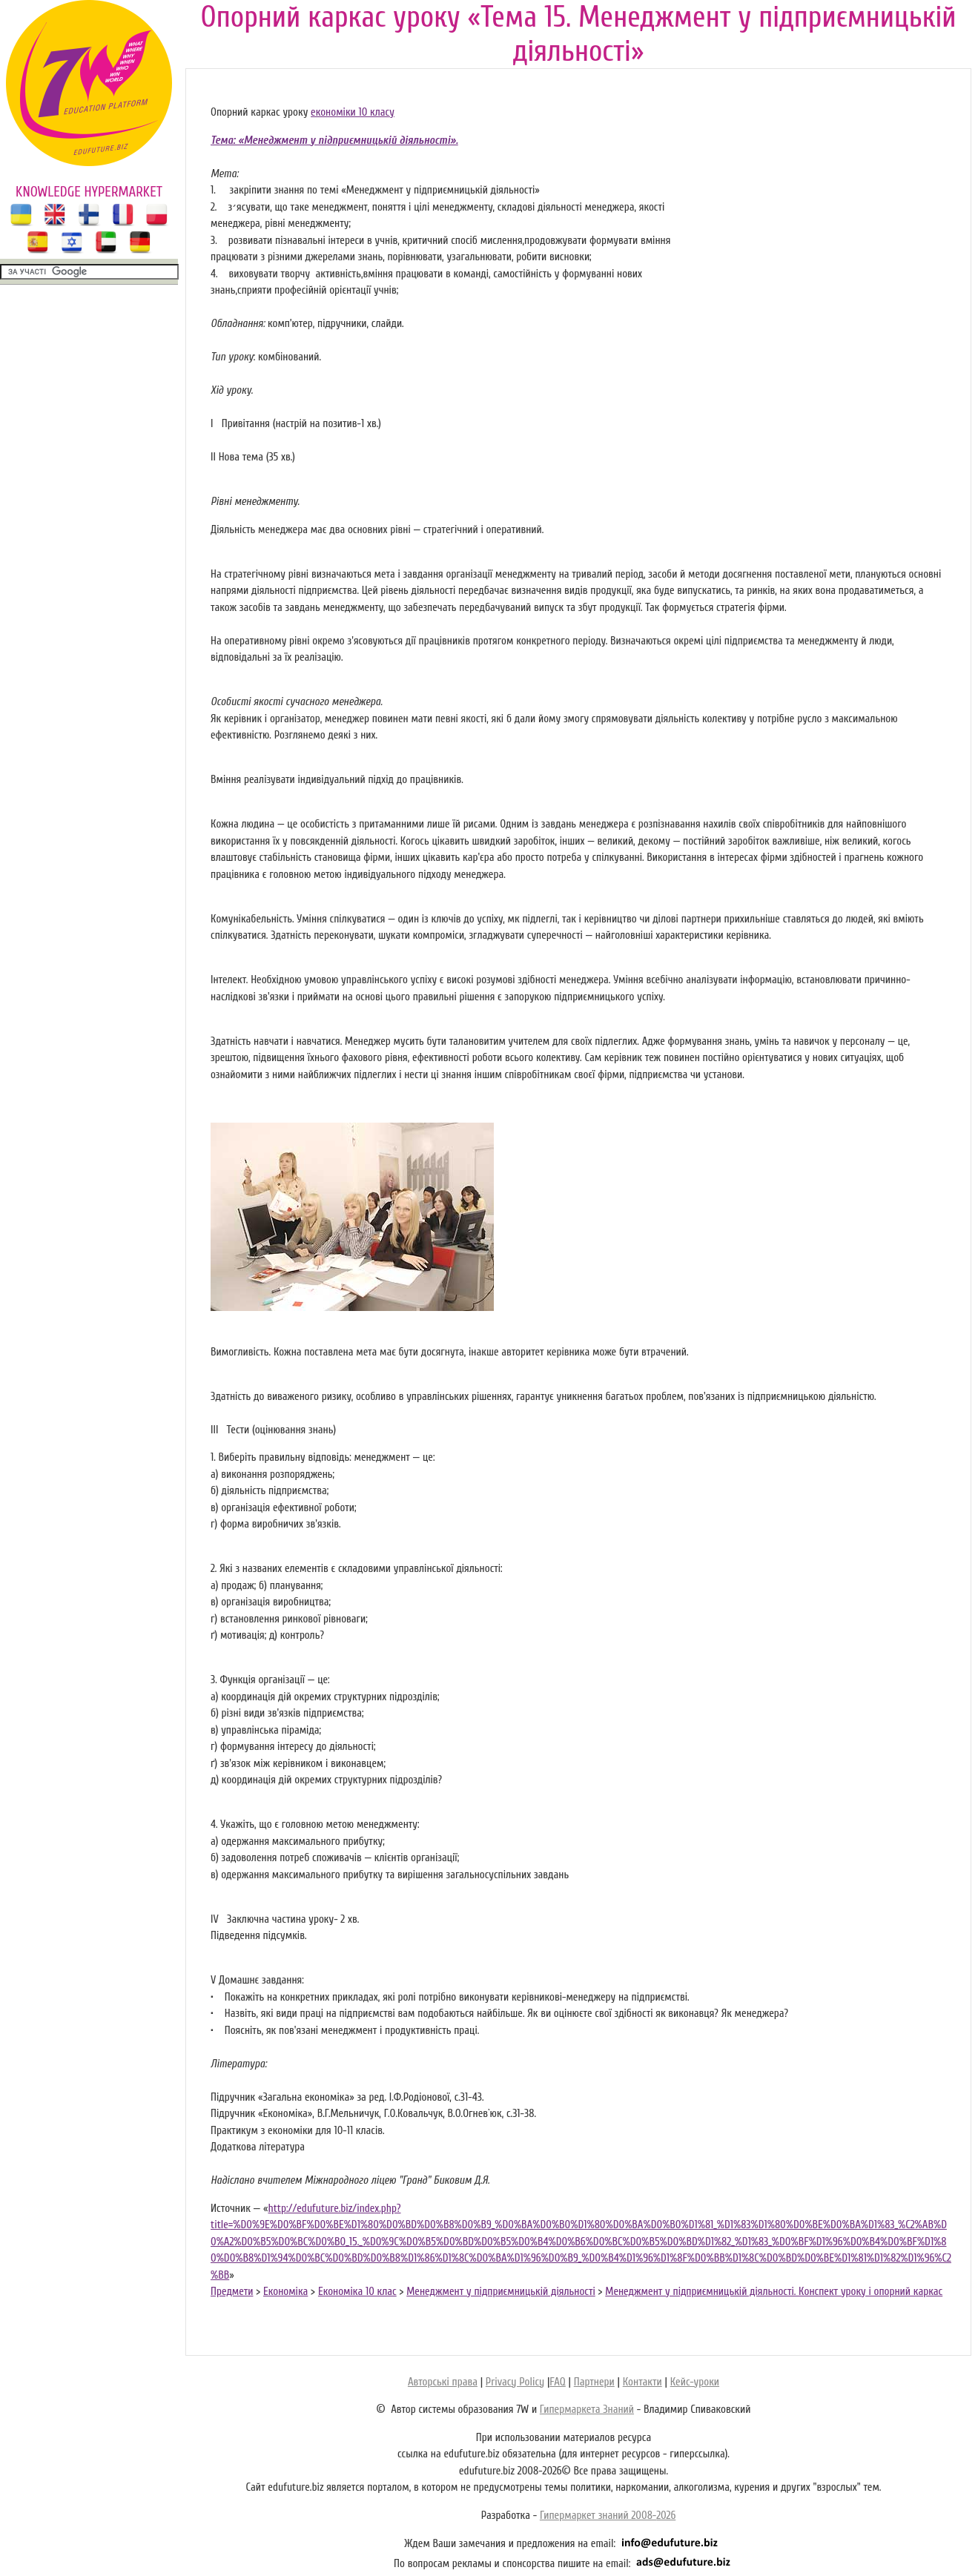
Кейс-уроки (694, 2382)
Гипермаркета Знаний (587, 2409)
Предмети (232, 2291)
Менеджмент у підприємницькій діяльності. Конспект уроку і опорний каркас (773, 2291)
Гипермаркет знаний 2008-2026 (607, 2515)
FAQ (557, 2382)
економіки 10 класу (352, 112)
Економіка (285, 2291)
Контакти (642, 2382)
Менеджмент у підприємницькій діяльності (500, 2291)
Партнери (594, 2382)
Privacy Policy (515, 2382)
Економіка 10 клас (357, 2291)
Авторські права (443, 2382)
